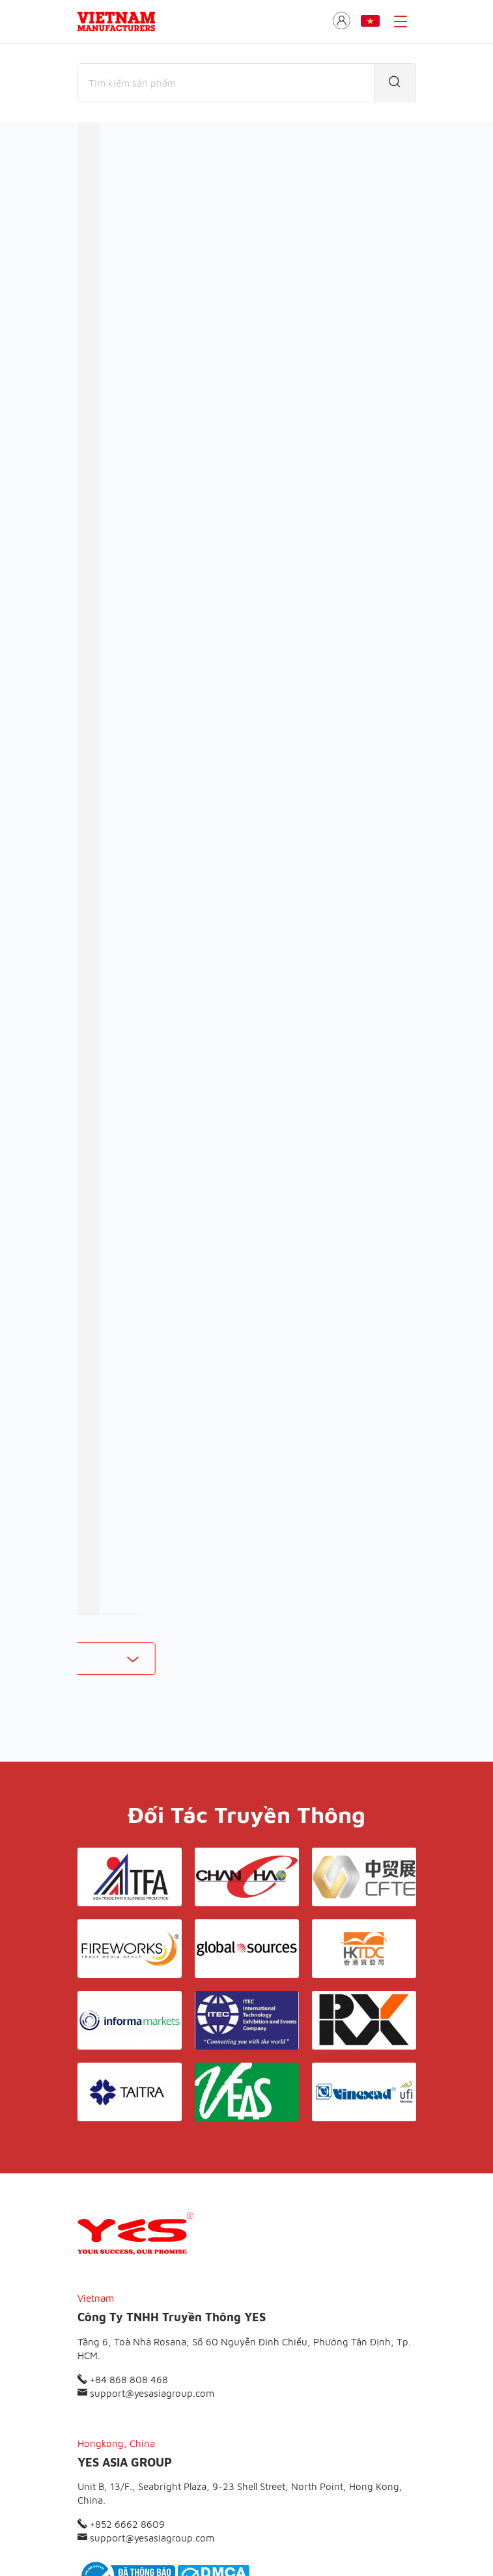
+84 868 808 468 (122, 2233)
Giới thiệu (168, 2465)
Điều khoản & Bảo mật (252, 2465)
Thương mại (105, 204)
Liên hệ (330, 2465)
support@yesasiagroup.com (145, 2246)
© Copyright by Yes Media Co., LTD (143, 2540)
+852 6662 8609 (121, 2377)
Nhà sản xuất (184, 204)
